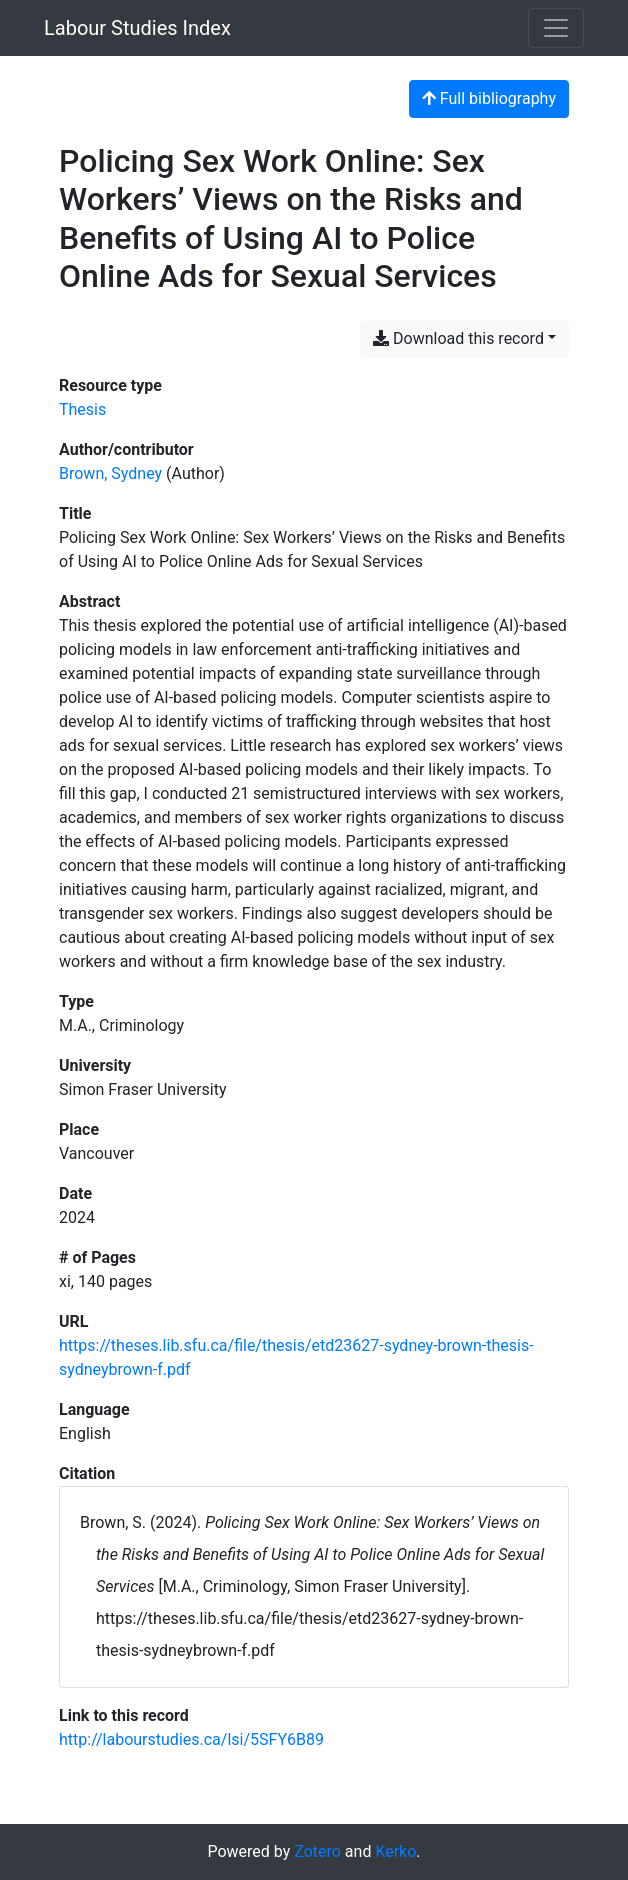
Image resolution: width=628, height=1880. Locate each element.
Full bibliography (489, 98)
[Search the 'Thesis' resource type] (82, 409)
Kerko (395, 1851)
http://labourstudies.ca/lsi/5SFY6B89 (191, 1739)
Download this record (458, 338)
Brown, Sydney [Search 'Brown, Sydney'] (110, 473)
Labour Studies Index (137, 28)
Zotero (317, 1851)
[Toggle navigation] (556, 28)
